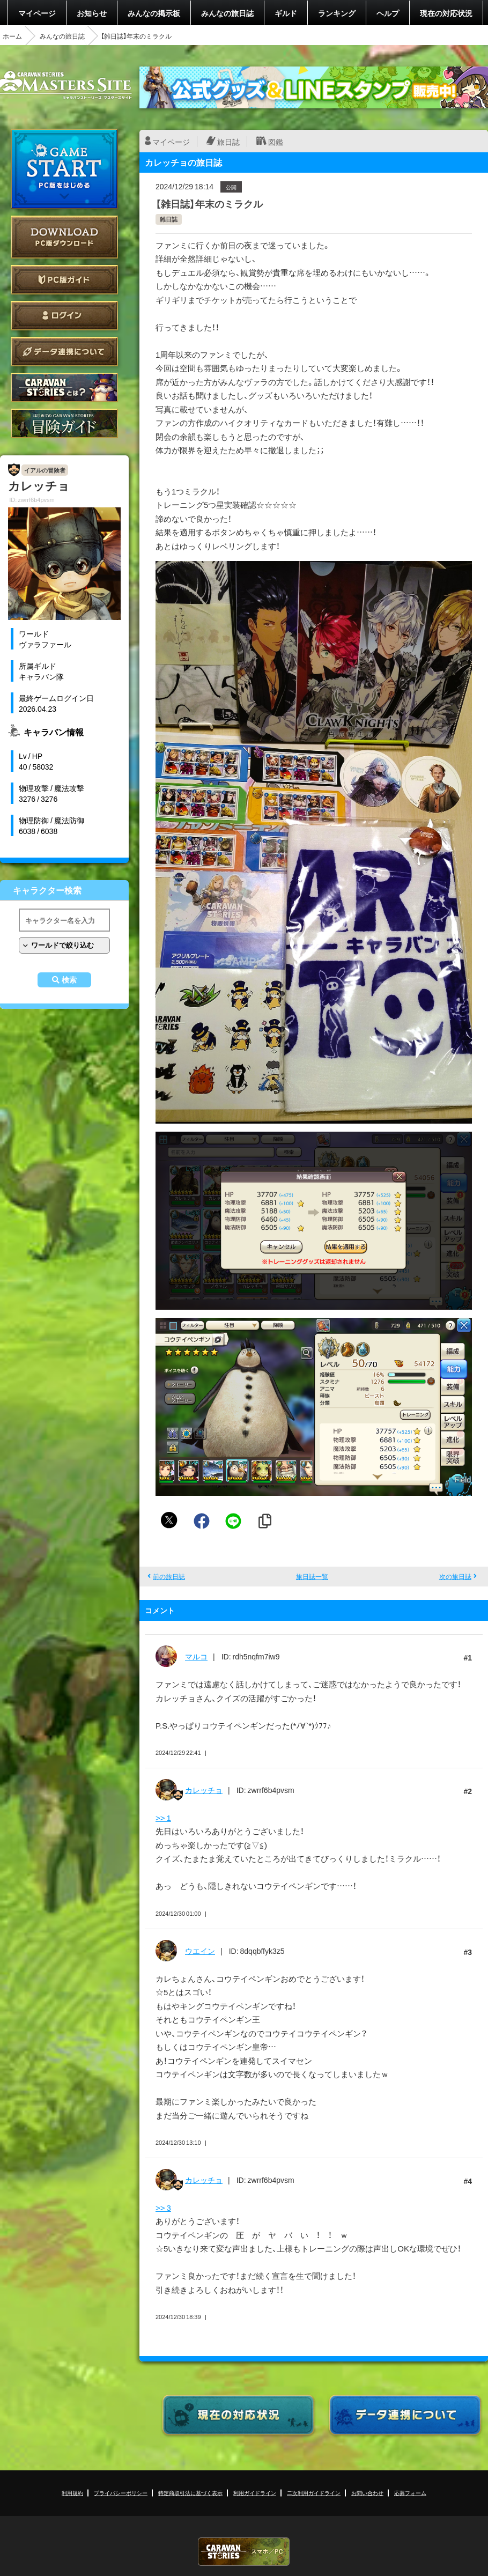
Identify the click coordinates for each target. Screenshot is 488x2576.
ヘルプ (387, 13)
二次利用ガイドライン (314, 2493)
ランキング (337, 13)
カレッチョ (204, 1789)
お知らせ (92, 13)
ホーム (12, 36)
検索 (69, 980)
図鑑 (275, 141)
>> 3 (163, 2207)
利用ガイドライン (254, 2493)
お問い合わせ (367, 2493)
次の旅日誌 (455, 1576)
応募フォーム (410, 2493)
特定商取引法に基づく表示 (190, 2493)
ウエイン (200, 1950)
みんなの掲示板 (154, 13)
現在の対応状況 (446, 13)
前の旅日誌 (169, 1576)
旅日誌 (228, 141)
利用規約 (72, 2493)
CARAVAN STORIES (244, 2551)
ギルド (286, 13)
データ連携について (64, 351)
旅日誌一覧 (312, 1576)
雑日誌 (169, 219)
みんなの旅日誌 (227, 13)
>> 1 (163, 1818)
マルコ (196, 1656)
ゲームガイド (64, 423)
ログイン (64, 315)
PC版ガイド (64, 279)
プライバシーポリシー (120, 2493)
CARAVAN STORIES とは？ (64, 387)
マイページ (37, 13)
